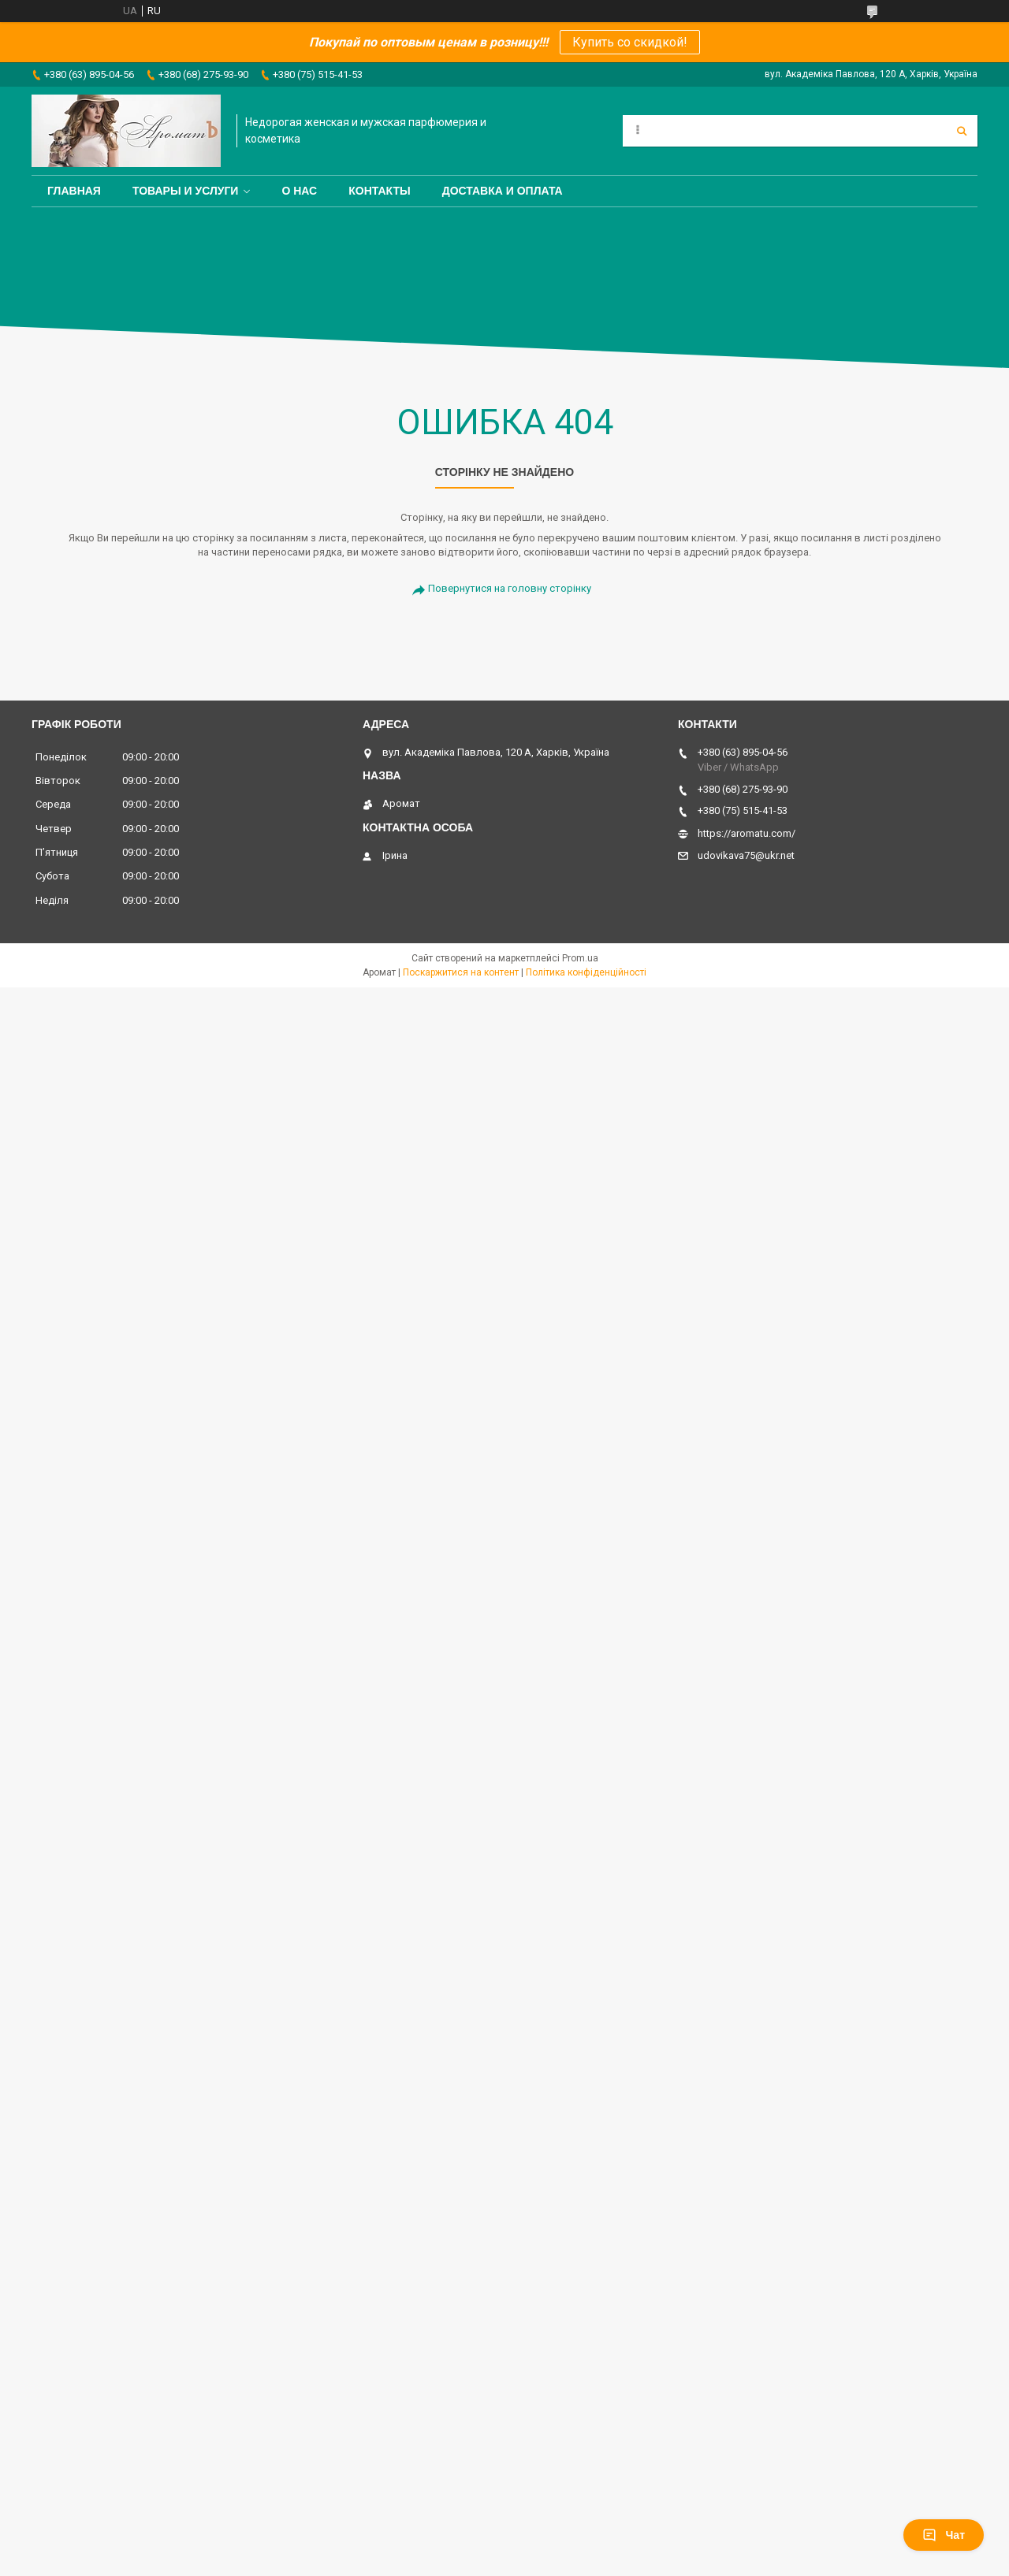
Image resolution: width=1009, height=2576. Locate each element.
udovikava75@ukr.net (746, 855)
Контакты (379, 190)
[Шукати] (961, 131)
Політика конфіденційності (586, 972)
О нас (299, 190)
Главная (74, 190)
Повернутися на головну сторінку (509, 588)
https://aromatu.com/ (746, 833)
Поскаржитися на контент (461, 972)
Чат (943, 2535)
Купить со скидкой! (629, 42)
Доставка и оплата (502, 190)
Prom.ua (580, 958)
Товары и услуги (185, 190)
